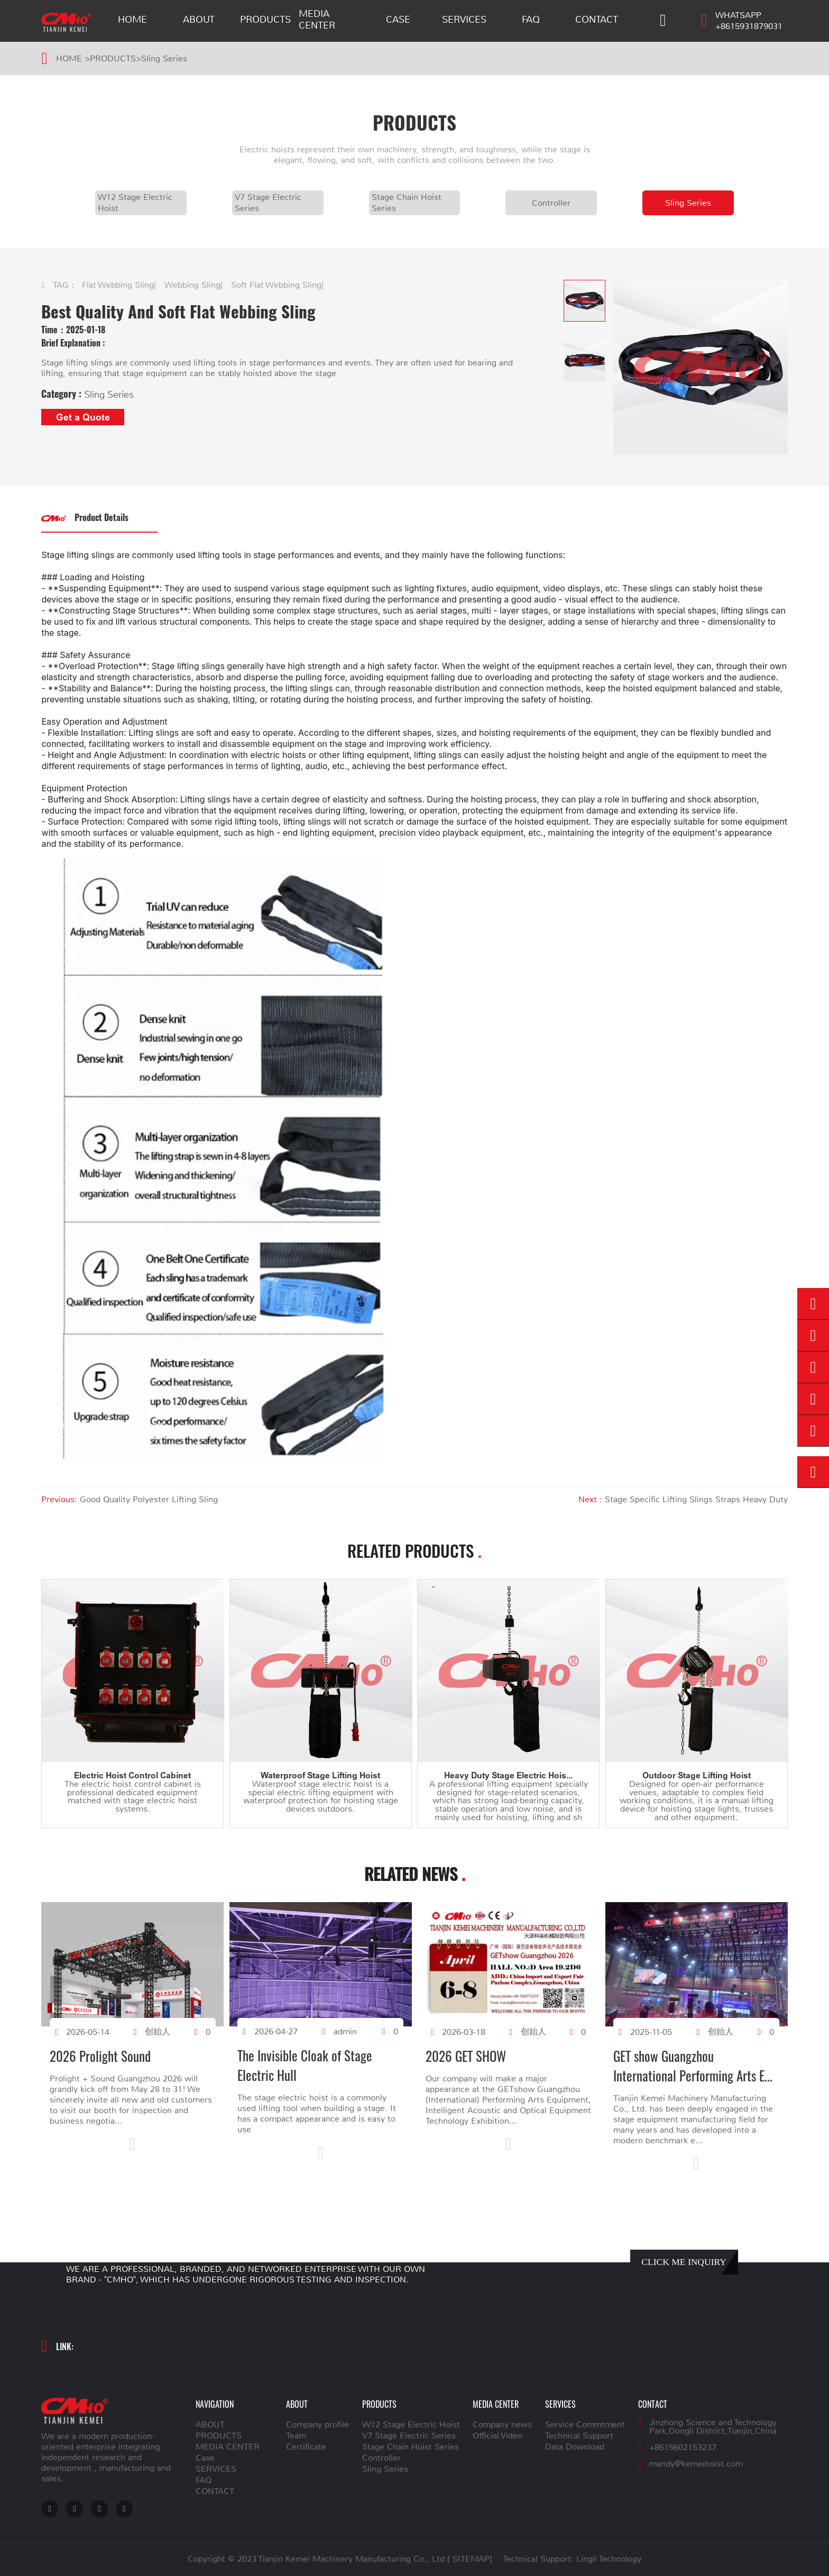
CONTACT (596, 19)
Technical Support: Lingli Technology (572, 2559)
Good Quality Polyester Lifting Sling (149, 1499)
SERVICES (464, 19)
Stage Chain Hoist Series (406, 202)
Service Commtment (585, 2424)
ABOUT (199, 19)
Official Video (497, 2436)
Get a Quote (83, 417)
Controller (551, 202)
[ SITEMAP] (469, 2559)
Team (296, 2436)
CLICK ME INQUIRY (683, 2262)
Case (398, 19)
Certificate (306, 2447)
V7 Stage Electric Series (268, 202)
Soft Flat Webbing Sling (276, 285)
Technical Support (579, 2436)
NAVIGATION (215, 2404)
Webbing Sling (192, 285)
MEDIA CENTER (317, 19)
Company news (502, 2424)
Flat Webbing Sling (118, 285)
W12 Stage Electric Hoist (135, 202)
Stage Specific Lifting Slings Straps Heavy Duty (696, 1499)
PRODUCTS (265, 19)
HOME (132, 19)
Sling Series (164, 58)
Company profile (317, 2424)
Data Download (574, 2447)
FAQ (531, 19)
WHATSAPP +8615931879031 (748, 21)
